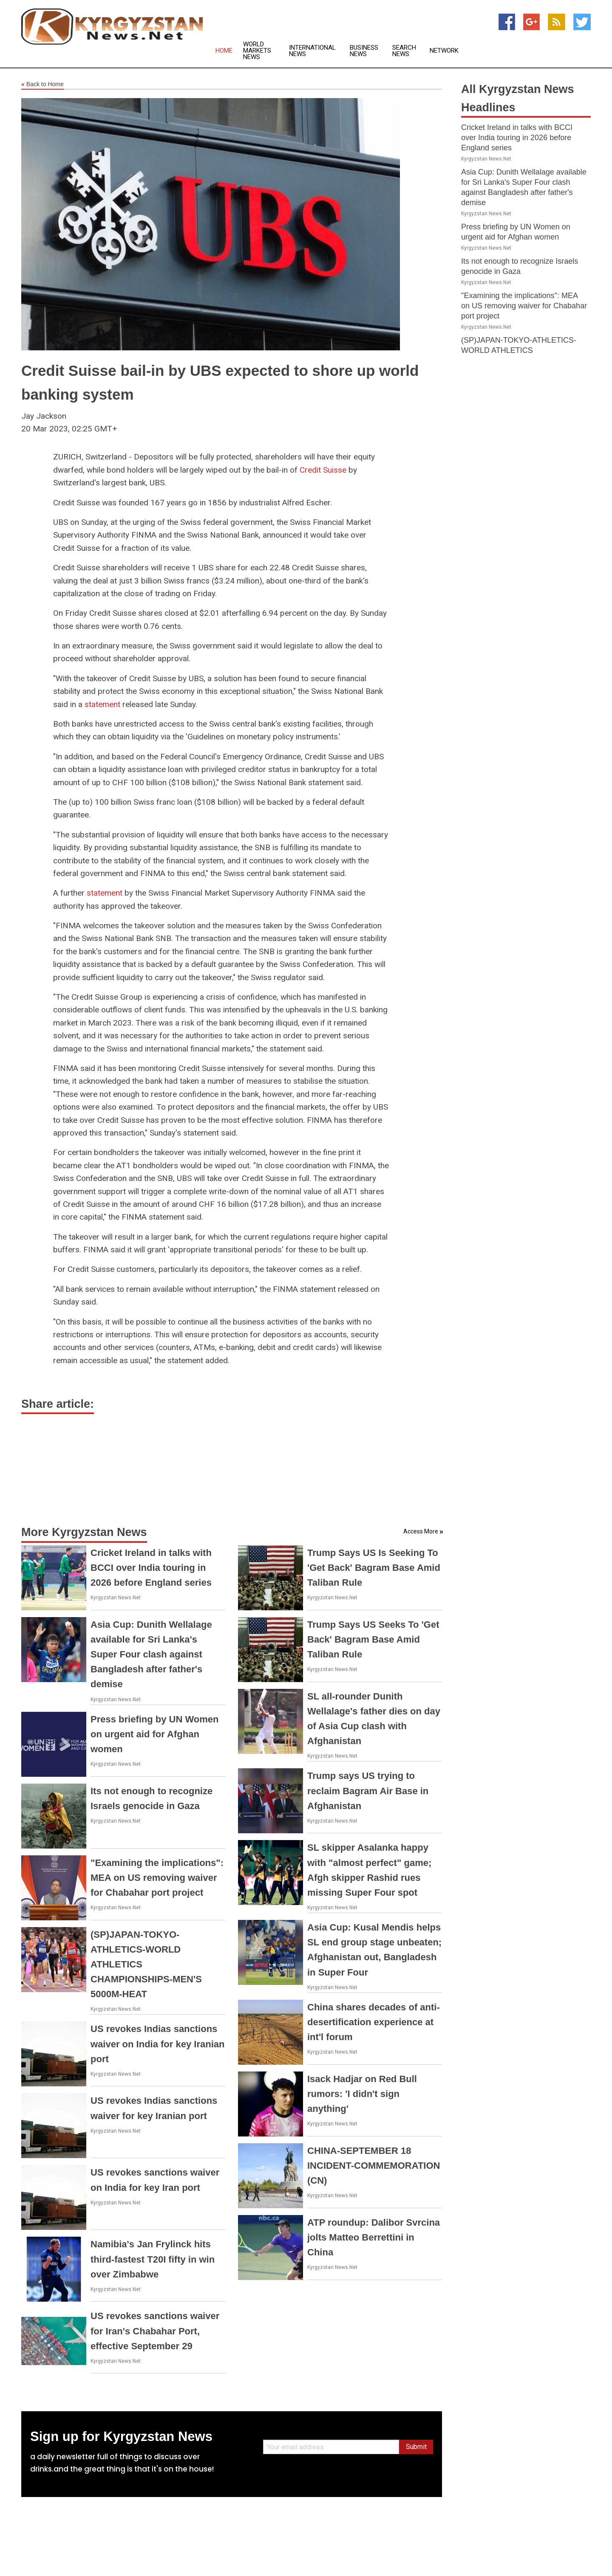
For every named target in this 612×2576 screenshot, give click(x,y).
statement (102, 704)
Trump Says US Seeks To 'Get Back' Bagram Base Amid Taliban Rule (373, 1639)
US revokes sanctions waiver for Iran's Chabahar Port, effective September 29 (155, 2331)
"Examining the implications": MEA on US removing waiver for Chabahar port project (157, 1877)
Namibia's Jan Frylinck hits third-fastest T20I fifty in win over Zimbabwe (153, 2259)
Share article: (57, 1404)
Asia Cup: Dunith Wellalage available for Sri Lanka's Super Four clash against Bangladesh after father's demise (151, 1654)
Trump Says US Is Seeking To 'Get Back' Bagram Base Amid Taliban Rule (373, 1567)
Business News (364, 51)
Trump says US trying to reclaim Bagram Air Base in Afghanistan (367, 1790)
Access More (420, 1531)
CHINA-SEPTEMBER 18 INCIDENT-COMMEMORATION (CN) (373, 2165)
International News (312, 51)
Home (223, 51)
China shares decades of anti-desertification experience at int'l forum (373, 2022)
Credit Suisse (323, 470)
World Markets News (257, 50)
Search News (404, 51)
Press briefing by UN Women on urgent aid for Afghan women (155, 1734)
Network (444, 51)
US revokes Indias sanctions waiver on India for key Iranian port (157, 2044)
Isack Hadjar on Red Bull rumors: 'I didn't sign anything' (362, 2094)
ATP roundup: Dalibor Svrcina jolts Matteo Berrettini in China (373, 2237)
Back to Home (42, 84)
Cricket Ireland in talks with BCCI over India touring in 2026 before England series (151, 1567)
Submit (416, 2447)
